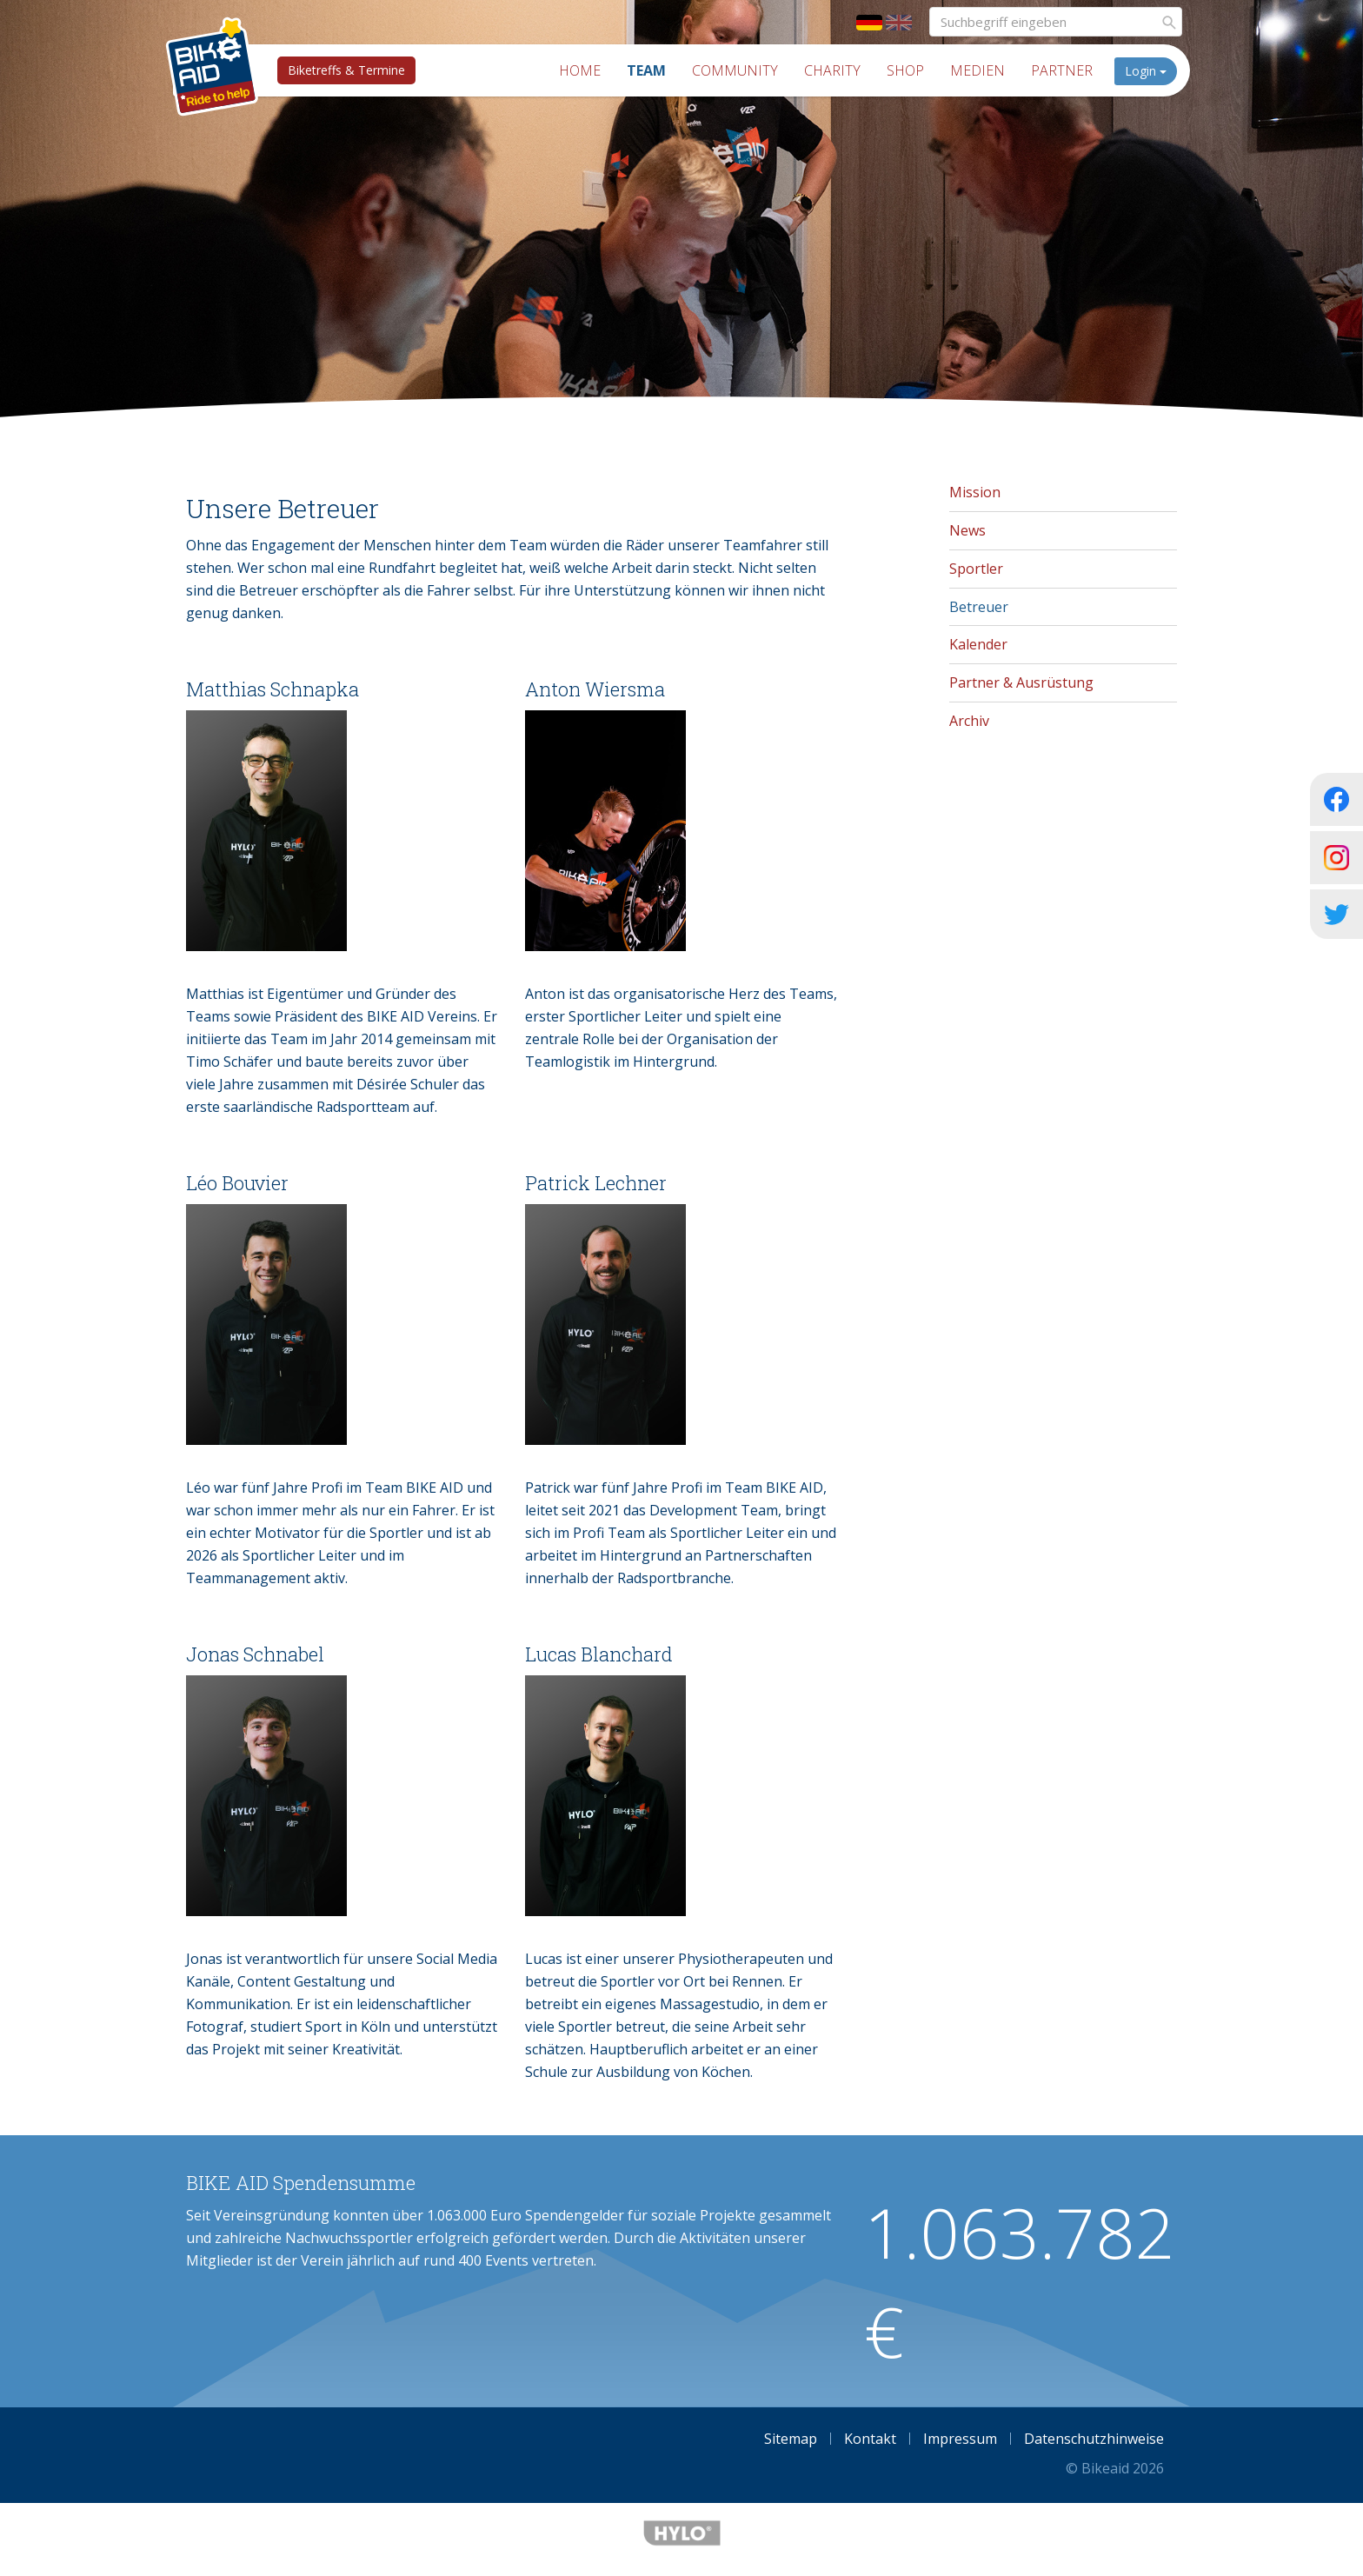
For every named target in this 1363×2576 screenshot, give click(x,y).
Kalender (978, 644)
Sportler (976, 568)
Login (1146, 71)
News (967, 530)
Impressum (960, 2439)
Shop (905, 70)
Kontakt (870, 2439)
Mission (975, 492)
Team (646, 70)
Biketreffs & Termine (346, 70)
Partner (1062, 70)
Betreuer (978, 606)
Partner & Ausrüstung (1021, 682)
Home (580, 70)
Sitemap (790, 2439)
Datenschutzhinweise (1094, 2439)
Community (735, 70)
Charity (832, 70)
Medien (977, 70)
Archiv (969, 720)
